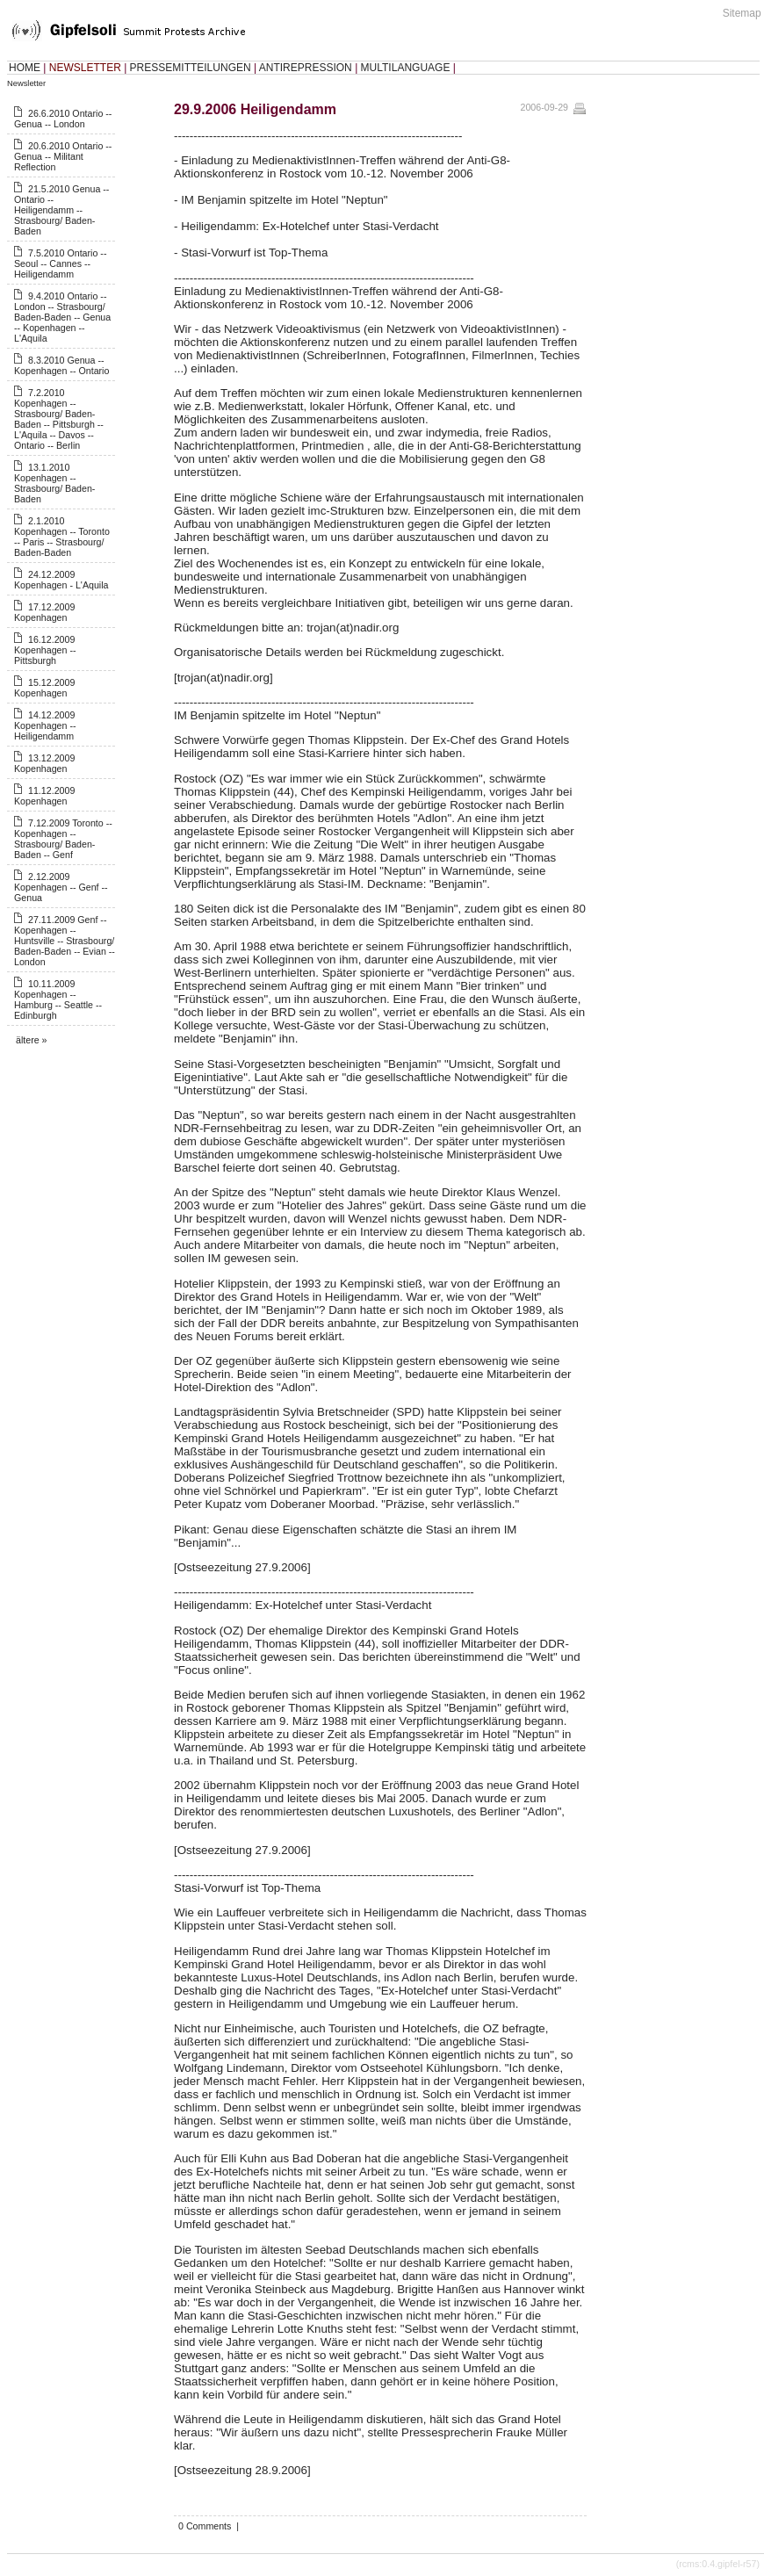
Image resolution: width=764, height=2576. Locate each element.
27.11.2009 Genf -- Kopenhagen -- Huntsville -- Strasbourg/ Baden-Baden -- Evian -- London (64, 940)
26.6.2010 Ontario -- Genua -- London (63, 118)
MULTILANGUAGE (405, 67)
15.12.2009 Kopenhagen (44, 687)
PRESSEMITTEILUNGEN (190, 67)
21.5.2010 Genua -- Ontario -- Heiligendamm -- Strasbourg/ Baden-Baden (61, 210)
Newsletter (26, 83)
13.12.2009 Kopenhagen (44, 763)
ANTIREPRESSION (305, 67)
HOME (24, 67)
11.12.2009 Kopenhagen (44, 795)
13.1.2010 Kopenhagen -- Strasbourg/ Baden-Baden (54, 483)
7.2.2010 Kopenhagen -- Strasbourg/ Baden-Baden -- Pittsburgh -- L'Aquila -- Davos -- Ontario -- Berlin (59, 419)
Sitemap (742, 13)
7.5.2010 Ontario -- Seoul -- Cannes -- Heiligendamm (60, 263)
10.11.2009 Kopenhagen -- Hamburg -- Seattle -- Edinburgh (58, 999)
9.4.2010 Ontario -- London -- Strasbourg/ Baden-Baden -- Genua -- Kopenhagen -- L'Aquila (62, 317)
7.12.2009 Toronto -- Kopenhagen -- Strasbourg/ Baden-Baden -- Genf (63, 839)
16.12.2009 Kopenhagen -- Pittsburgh (45, 650)
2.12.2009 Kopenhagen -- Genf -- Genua (61, 887)
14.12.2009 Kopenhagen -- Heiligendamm (45, 725)
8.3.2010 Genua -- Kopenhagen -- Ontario (61, 365)
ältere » (31, 1040)
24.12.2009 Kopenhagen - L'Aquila (61, 579)
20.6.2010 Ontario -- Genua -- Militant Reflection (63, 156)
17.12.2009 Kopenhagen (44, 612)
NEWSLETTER (85, 67)
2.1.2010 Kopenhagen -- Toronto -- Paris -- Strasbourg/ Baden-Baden (62, 537)
